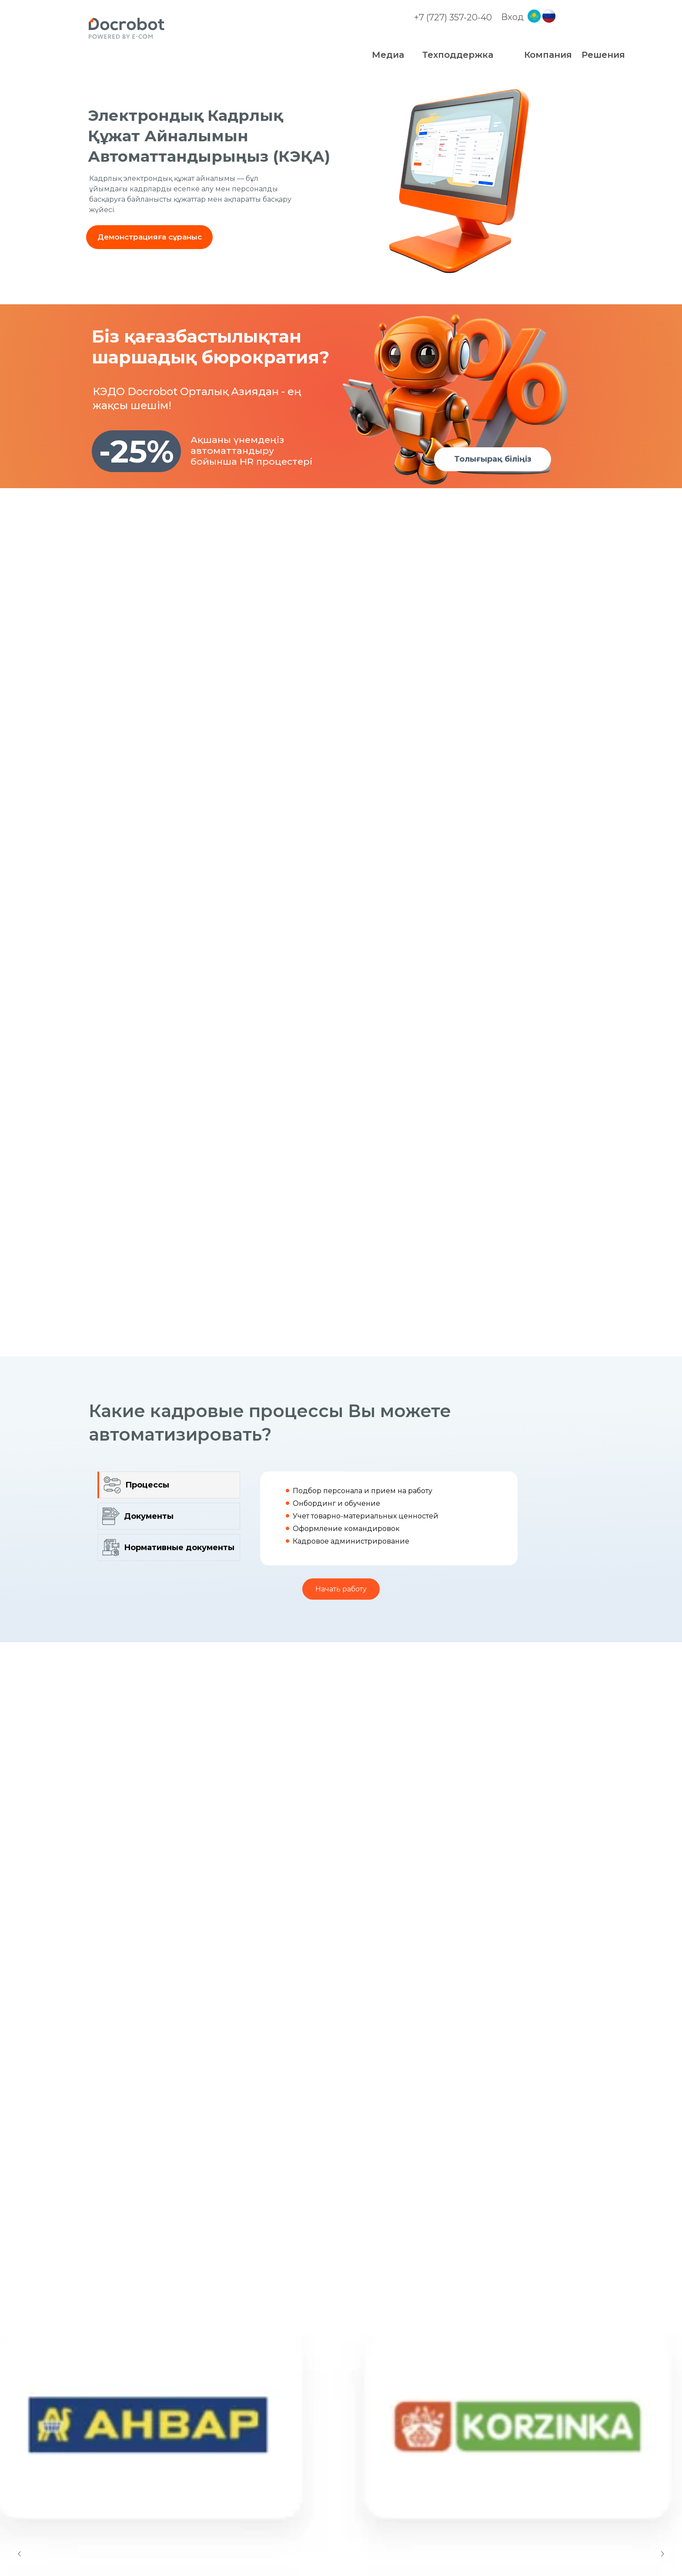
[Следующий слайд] (662, 2508)
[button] (149, 237)
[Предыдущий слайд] (19, 2508)
